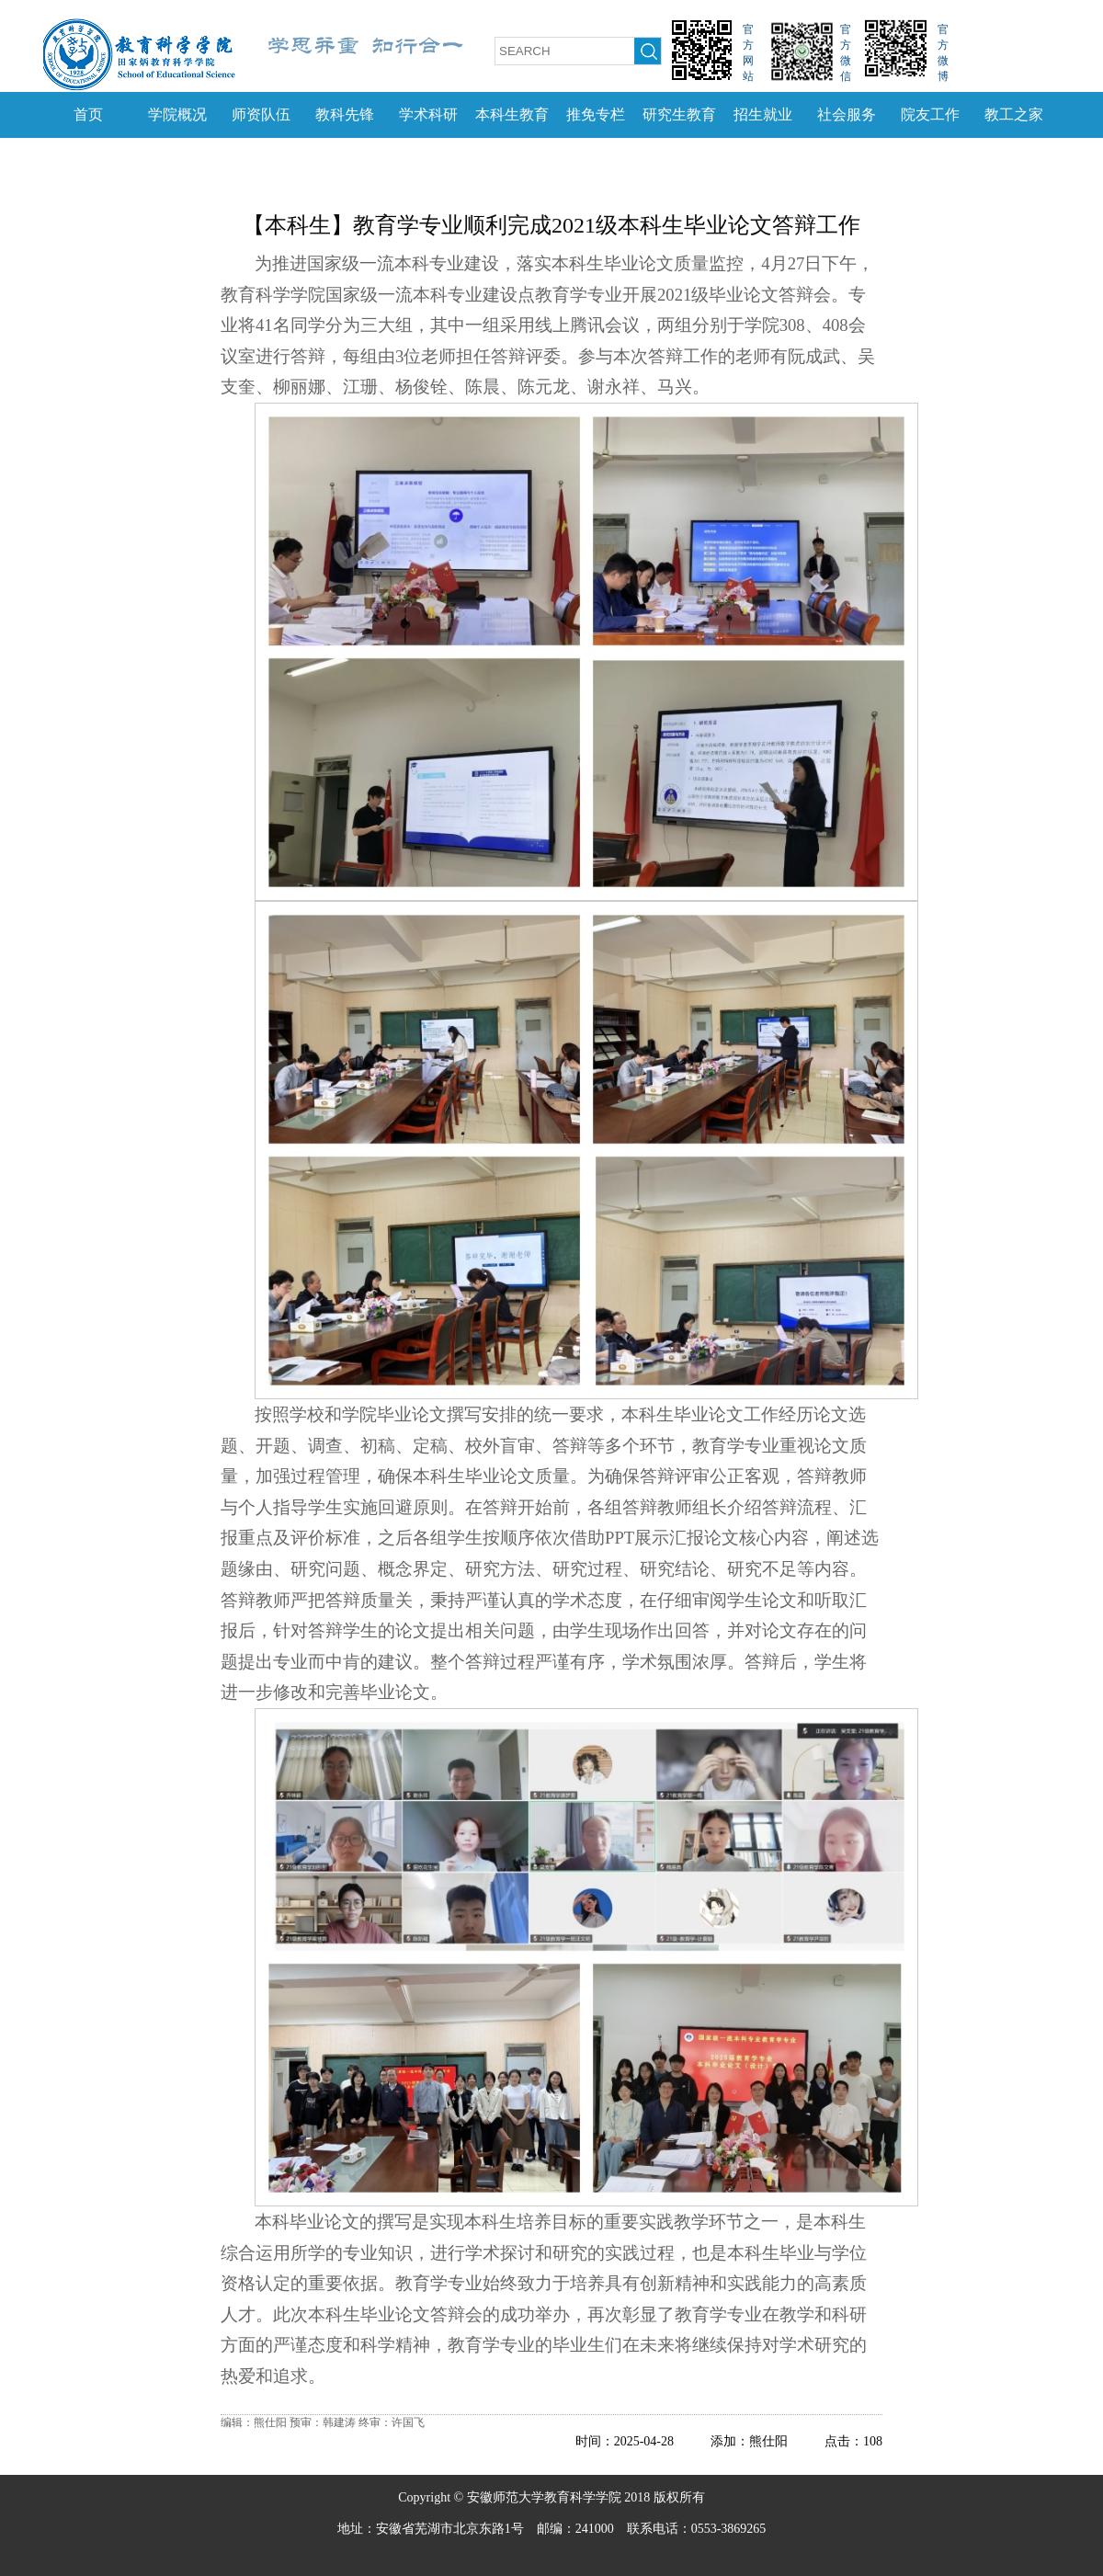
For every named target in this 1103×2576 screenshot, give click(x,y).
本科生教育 (512, 114)
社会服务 (846, 114)
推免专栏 (595, 114)
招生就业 (762, 114)
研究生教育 (679, 114)
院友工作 (930, 114)
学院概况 (177, 114)
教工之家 (1013, 114)
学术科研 (428, 114)
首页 (88, 114)
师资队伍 (261, 114)
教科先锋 (344, 114)
